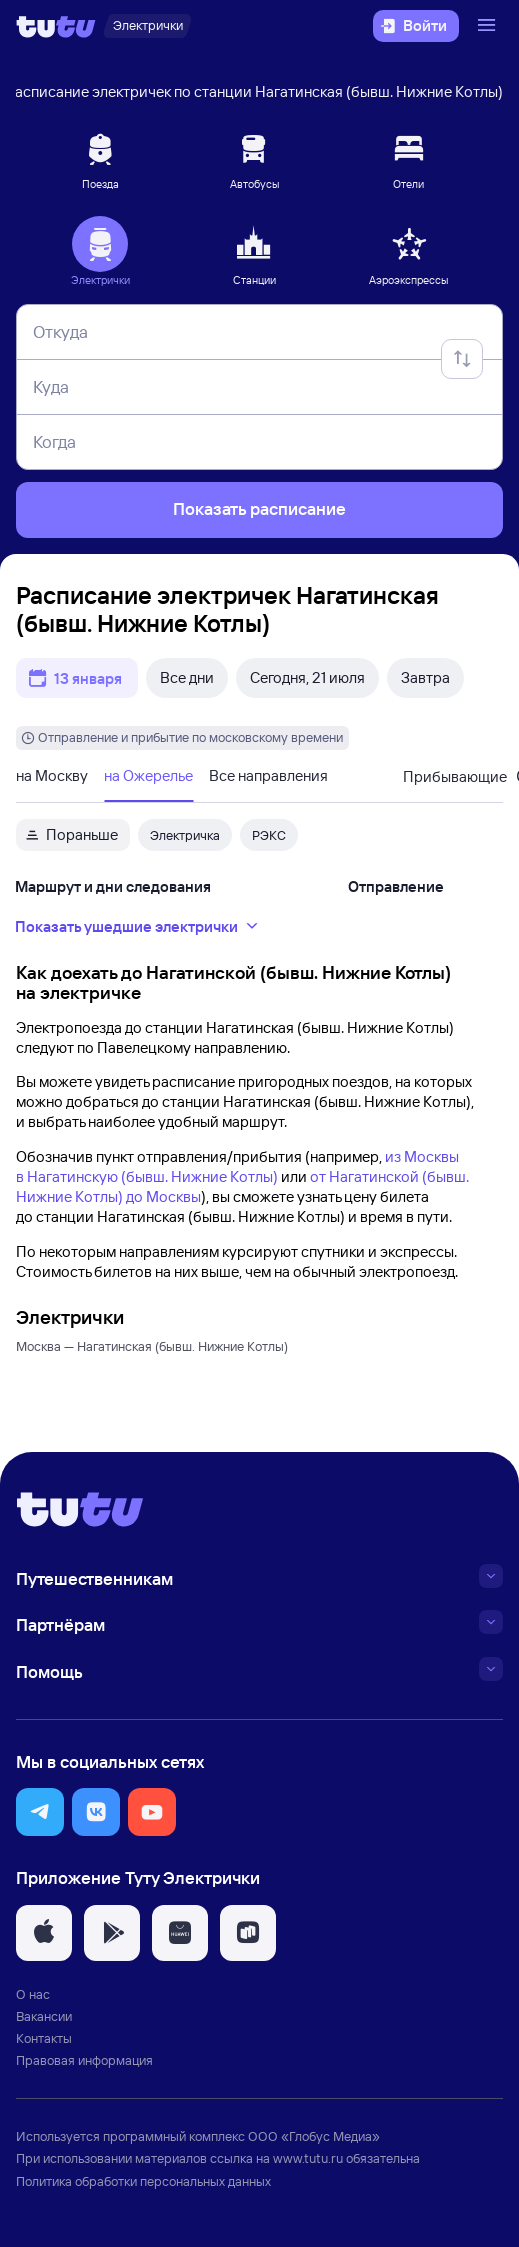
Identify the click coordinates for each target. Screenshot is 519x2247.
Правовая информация (84, 2060)
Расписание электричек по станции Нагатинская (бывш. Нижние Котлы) (255, 91)
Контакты (44, 2038)
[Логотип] (56, 26)
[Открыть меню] (489, 26)
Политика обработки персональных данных (143, 2181)
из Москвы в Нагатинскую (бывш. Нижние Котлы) (237, 1166)
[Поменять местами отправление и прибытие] (462, 359)
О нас (33, 1994)
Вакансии (44, 2016)
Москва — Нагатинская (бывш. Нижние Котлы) (152, 1346)
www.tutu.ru (308, 2158)
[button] (40, 1812)
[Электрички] (147, 26)
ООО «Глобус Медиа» (314, 2136)
